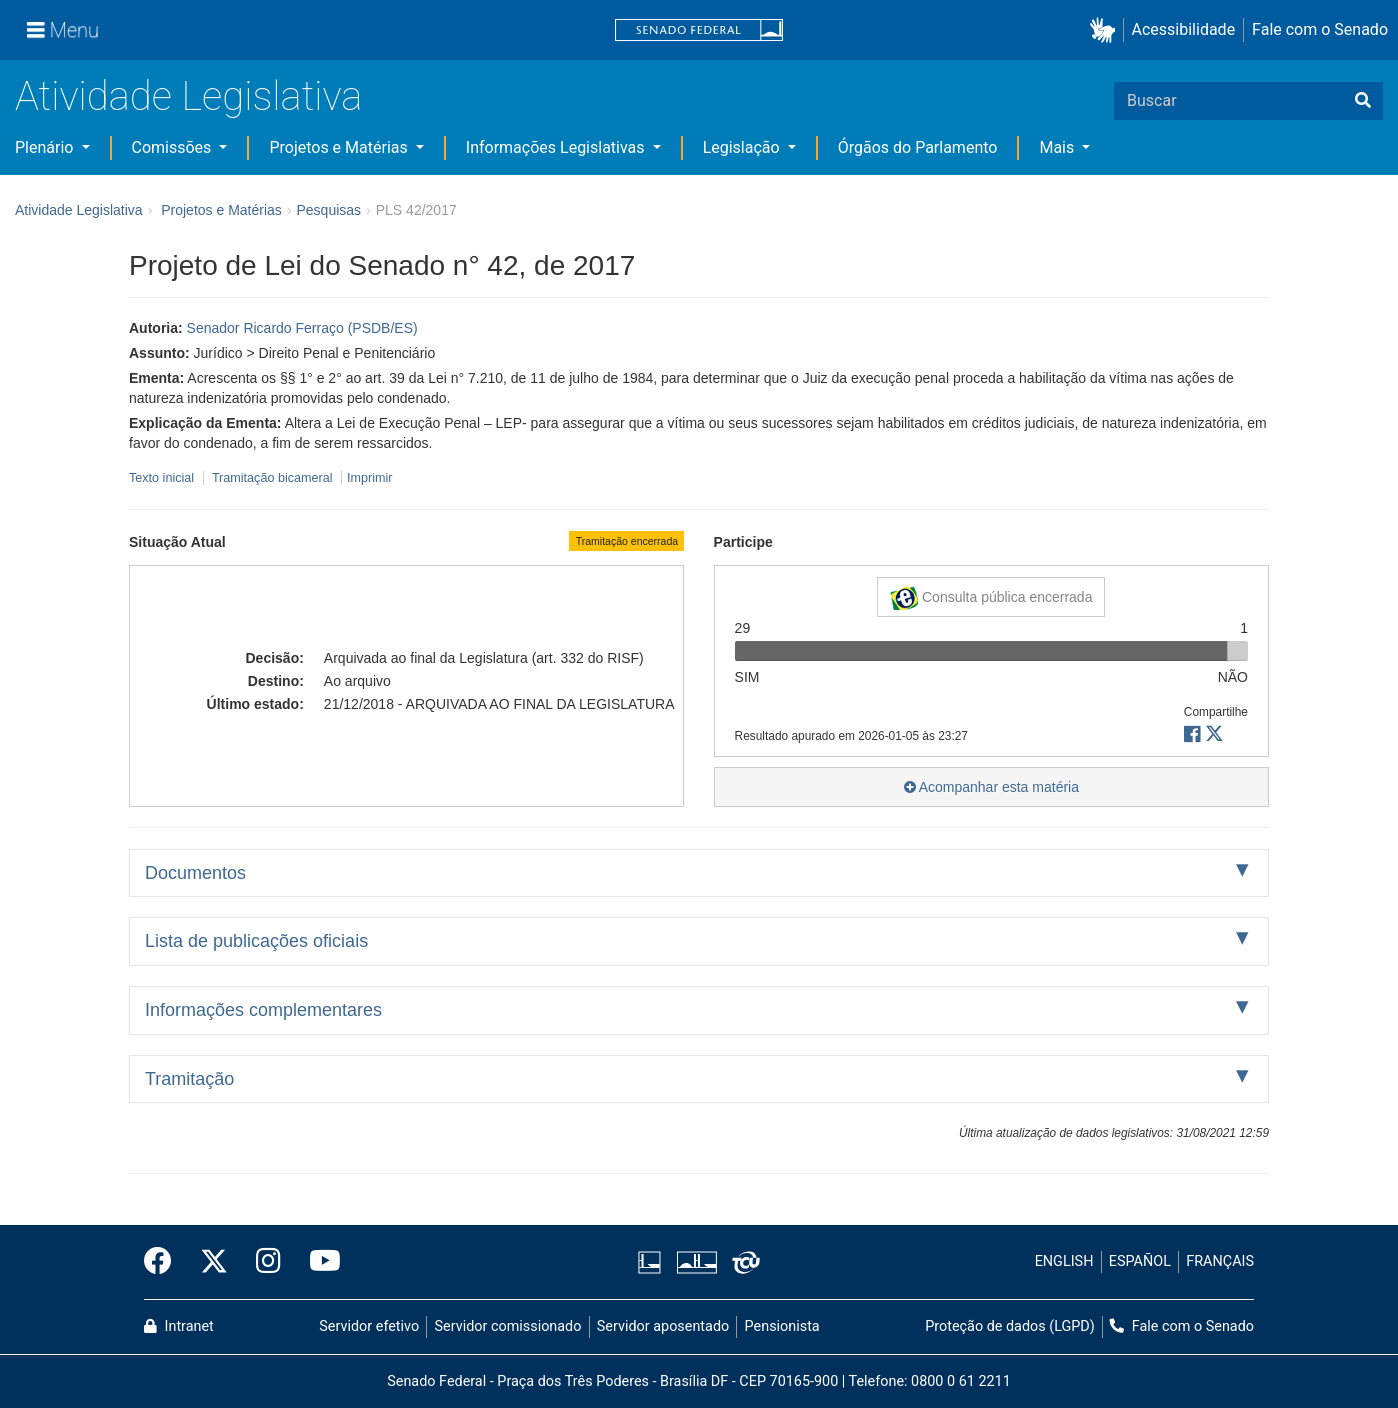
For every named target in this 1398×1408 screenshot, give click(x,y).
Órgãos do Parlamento (918, 147)
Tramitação (189, 1079)
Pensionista (782, 1326)
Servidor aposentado (663, 1326)
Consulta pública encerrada (991, 598)
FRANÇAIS (1220, 1261)
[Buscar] (1363, 101)
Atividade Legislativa (188, 96)
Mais (1058, 147)
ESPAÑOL (1140, 1261)
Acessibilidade (1184, 29)
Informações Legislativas (557, 147)
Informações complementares (263, 1010)
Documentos (195, 873)
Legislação (743, 147)
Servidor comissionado (508, 1326)
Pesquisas (328, 210)
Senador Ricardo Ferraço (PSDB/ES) (302, 328)
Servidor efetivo (369, 1326)
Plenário (46, 147)
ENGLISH (1064, 1261)
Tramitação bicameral (272, 478)
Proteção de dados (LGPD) (1010, 1326)
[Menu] (63, 30)
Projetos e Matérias (340, 147)
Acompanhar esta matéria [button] (991, 787)
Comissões (174, 147)
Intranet (179, 1326)
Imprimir (369, 478)
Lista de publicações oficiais (256, 941)
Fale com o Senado (1320, 29)
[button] (1106, 30)
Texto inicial (163, 478)
